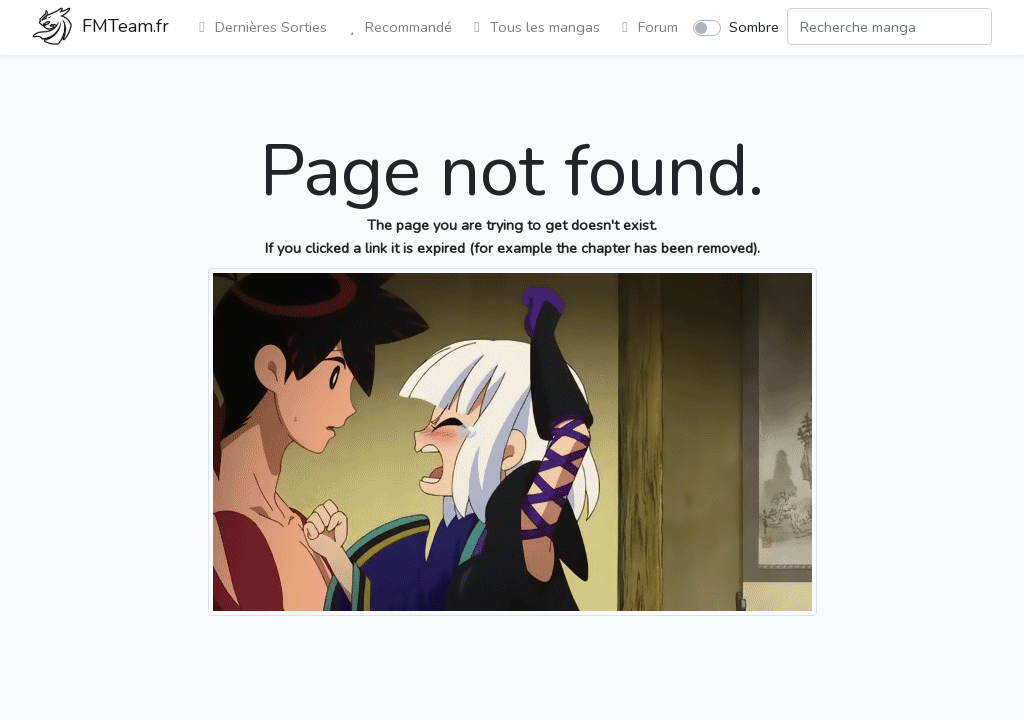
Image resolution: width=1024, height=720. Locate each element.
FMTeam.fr (100, 28)
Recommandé (397, 27)
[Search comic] (889, 26)
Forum (647, 27)
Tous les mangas (534, 27)
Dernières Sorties (260, 27)
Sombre (754, 27)
